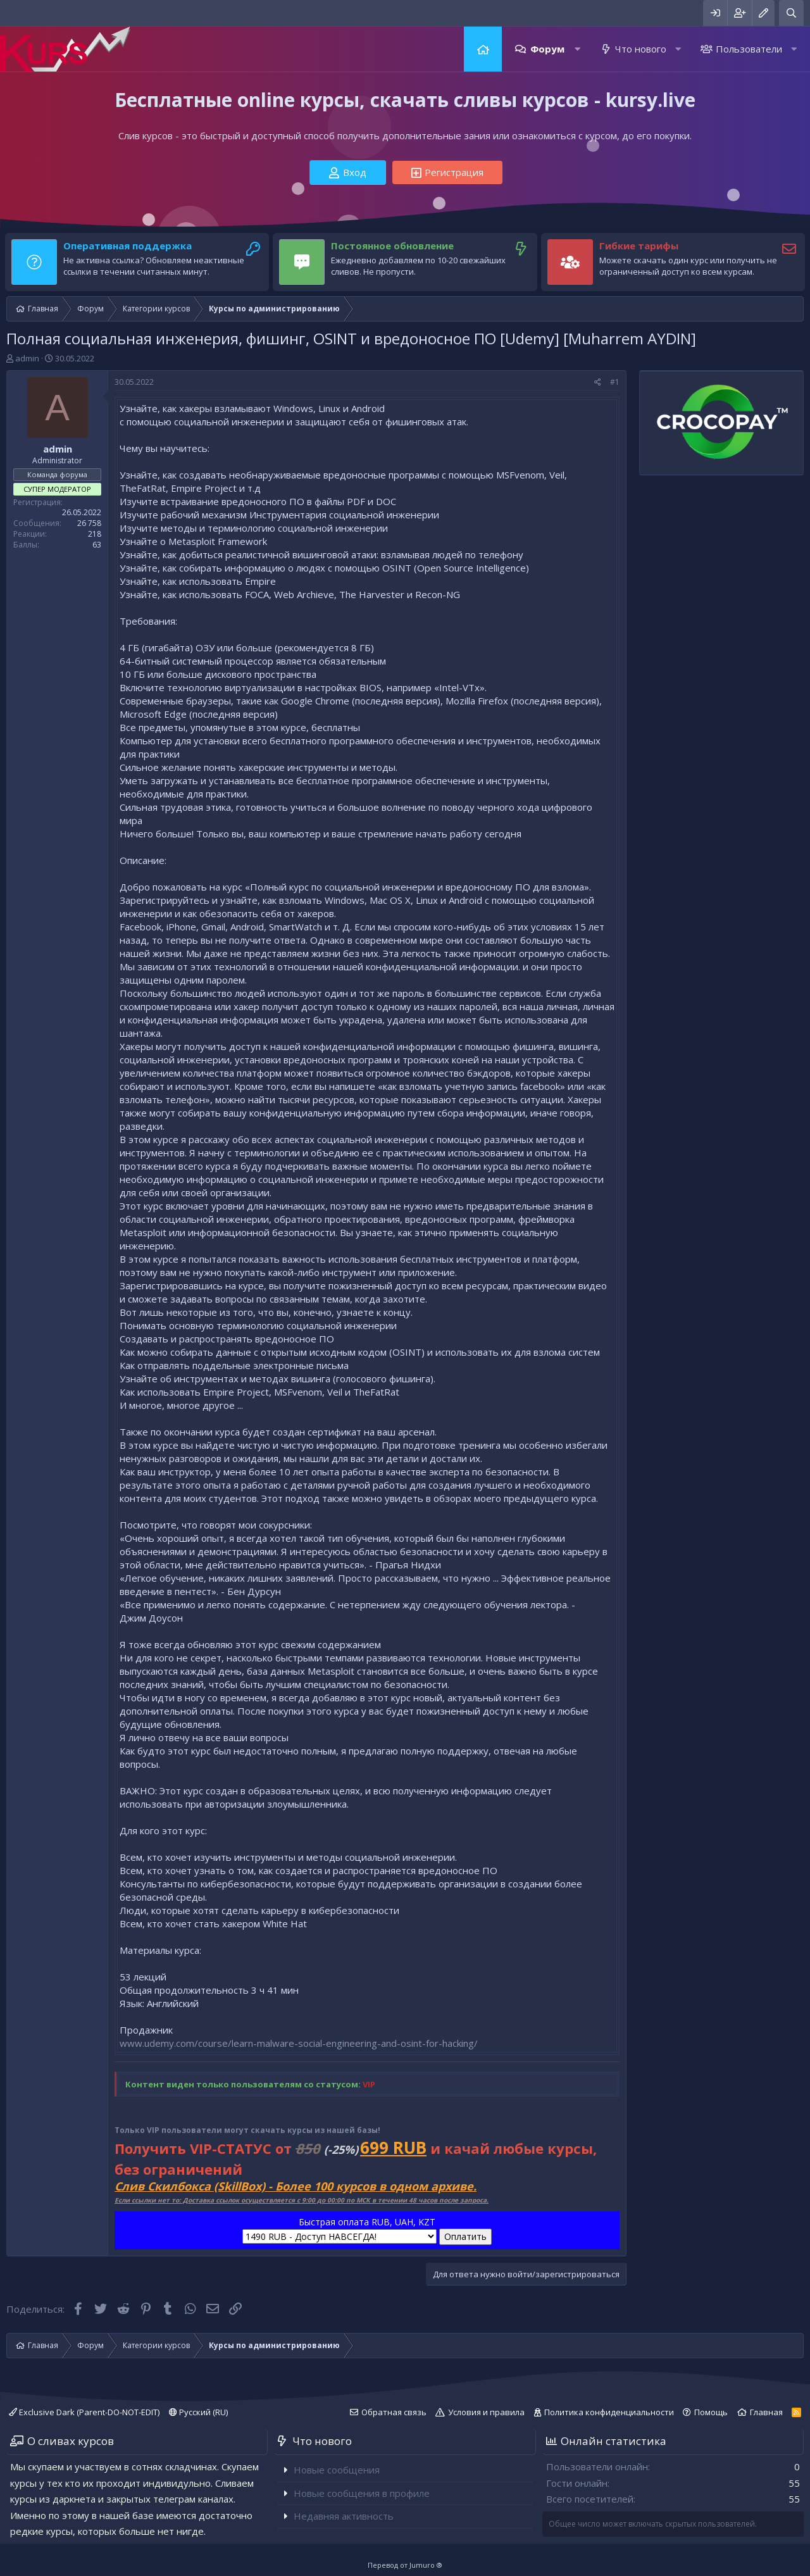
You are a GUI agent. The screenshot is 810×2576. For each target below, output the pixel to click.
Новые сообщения (337, 2469)
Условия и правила (486, 2412)
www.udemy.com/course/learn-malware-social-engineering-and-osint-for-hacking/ (299, 2043)
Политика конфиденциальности (609, 2412)
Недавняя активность (344, 2516)
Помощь (711, 2412)
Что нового (640, 48)
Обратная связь (394, 2412)
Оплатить (465, 2236)
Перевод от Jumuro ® (405, 2565)
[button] (577, 49)
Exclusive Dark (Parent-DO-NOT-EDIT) (84, 2412)
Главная (483, 49)
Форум (547, 48)
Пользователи (749, 48)
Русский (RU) (198, 2412)
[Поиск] (791, 13)
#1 (615, 382)
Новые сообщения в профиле (362, 2493)
